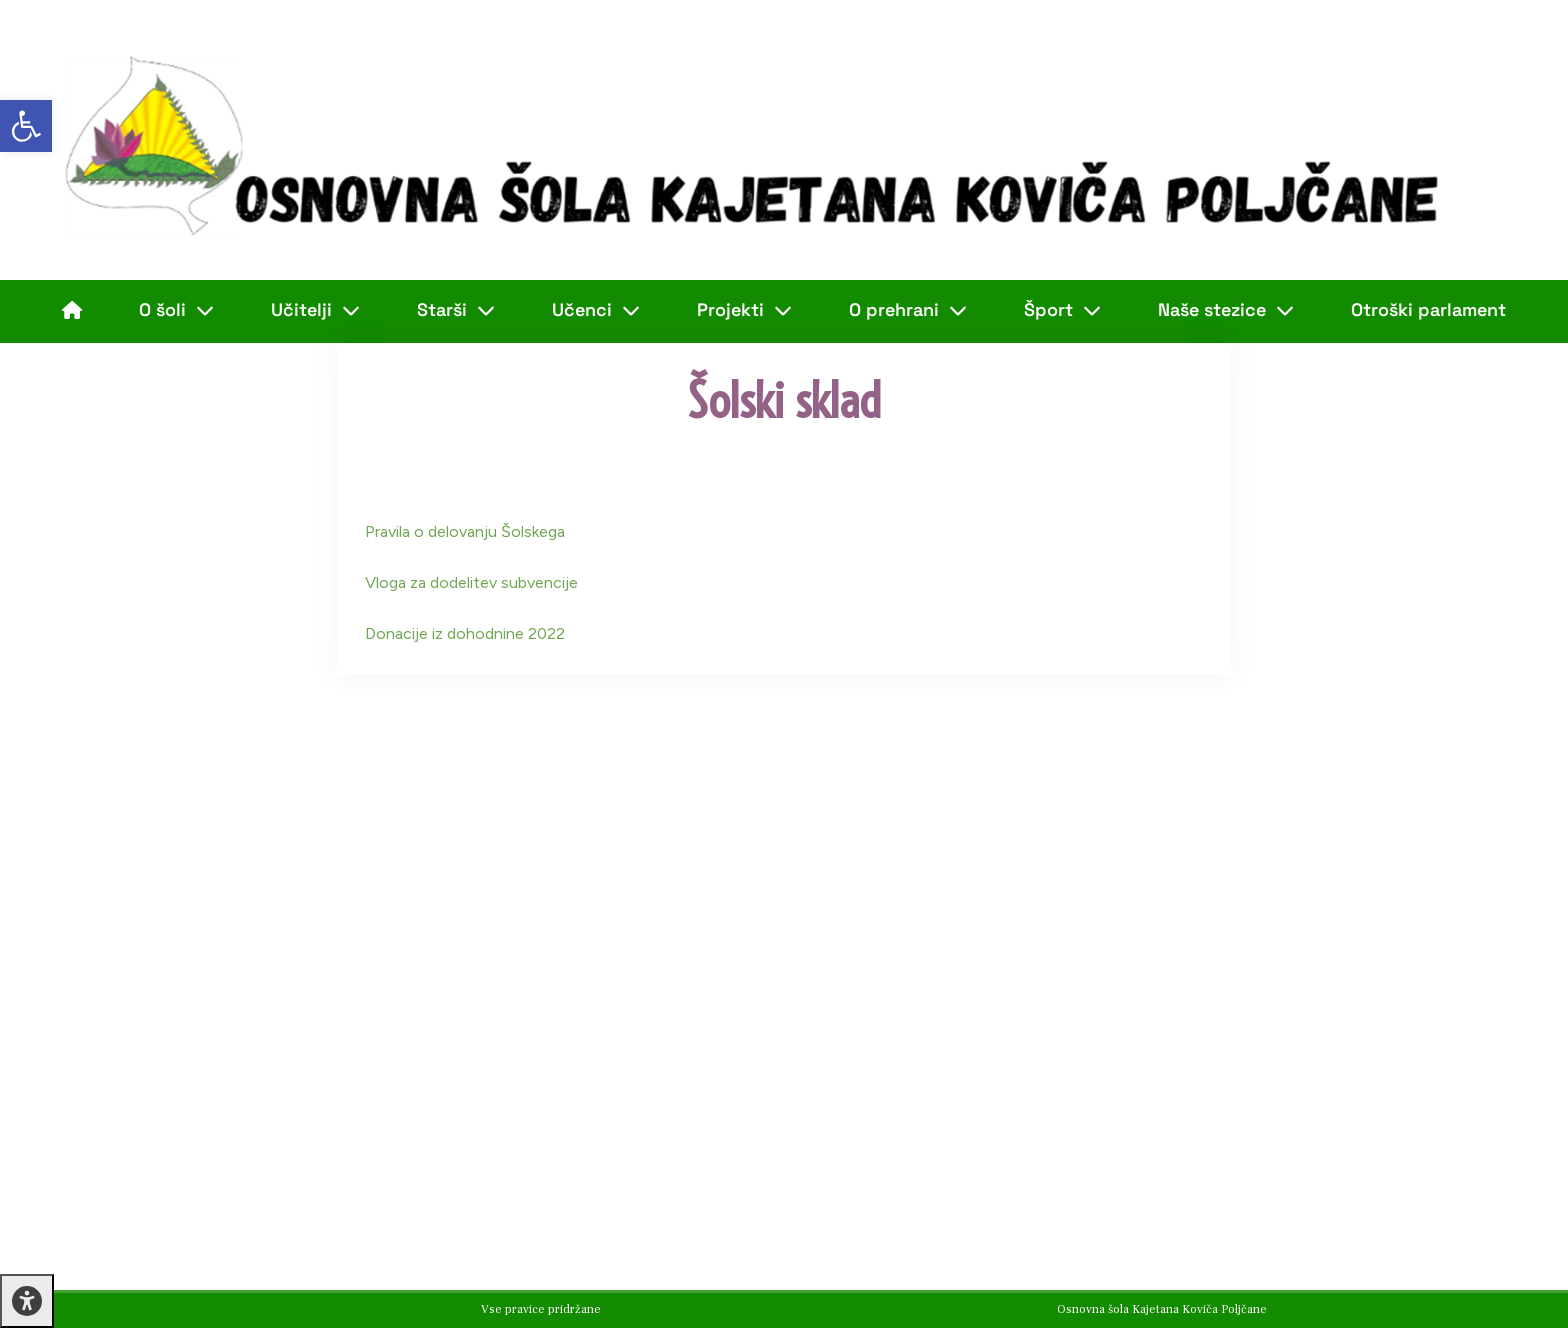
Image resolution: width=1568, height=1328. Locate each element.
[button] (26, 126)
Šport (1062, 310)
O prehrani (908, 310)
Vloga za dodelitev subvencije (471, 582)
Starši (456, 310)
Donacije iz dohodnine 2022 (465, 633)
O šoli (176, 310)
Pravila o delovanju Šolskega (465, 531)
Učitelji (315, 310)
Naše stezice (1226, 310)
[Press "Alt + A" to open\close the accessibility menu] (27, 1301)
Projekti (744, 310)
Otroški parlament (1428, 309)
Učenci (596, 310)
